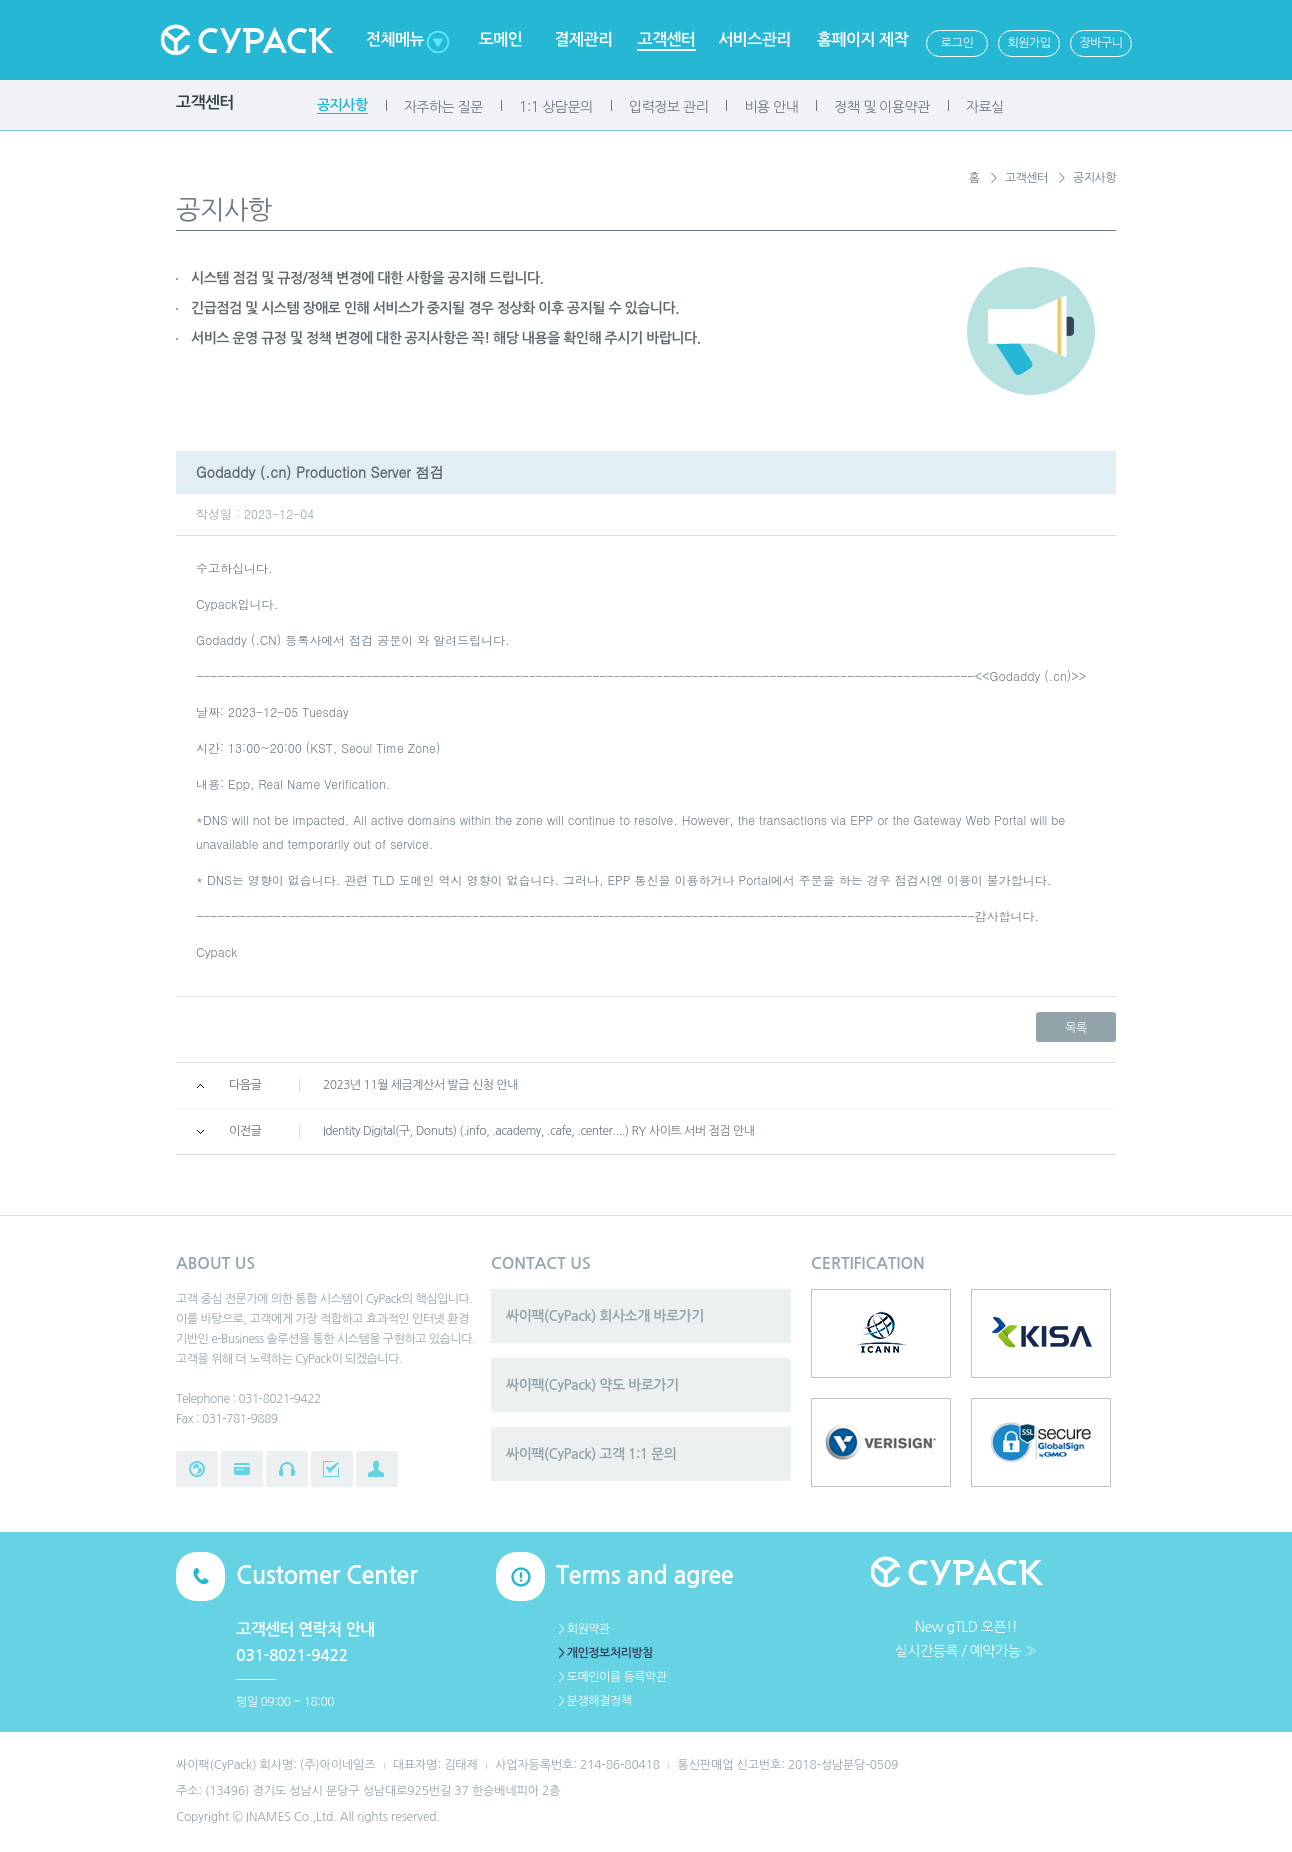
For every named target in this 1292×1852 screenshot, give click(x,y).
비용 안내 (771, 107)
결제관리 (583, 39)
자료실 (985, 107)
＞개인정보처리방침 (604, 1653)
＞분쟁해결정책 (593, 1701)
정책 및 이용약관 (881, 107)
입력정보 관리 (668, 107)
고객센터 (666, 39)
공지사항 (342, 105)
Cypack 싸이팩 (246, 40)
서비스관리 (754, 39)
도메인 (501, 39)
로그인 (957, 43)
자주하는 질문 (443, 107)
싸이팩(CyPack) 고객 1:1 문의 (591, 1454)
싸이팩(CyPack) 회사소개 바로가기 (605, 1316)
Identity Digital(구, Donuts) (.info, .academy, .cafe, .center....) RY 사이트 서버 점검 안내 (539, 1131)
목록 (1076, 1028)
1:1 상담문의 (556, 107)
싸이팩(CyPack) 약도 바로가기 (592, 1385)
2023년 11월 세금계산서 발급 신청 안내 (420, 1085)
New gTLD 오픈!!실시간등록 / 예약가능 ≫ (966, 1639)
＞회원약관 (583, 1629)
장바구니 (1100, 43)
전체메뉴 (395, 39)
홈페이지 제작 (862, 39)
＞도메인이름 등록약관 (611, 1677)
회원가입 (1028, 43)
